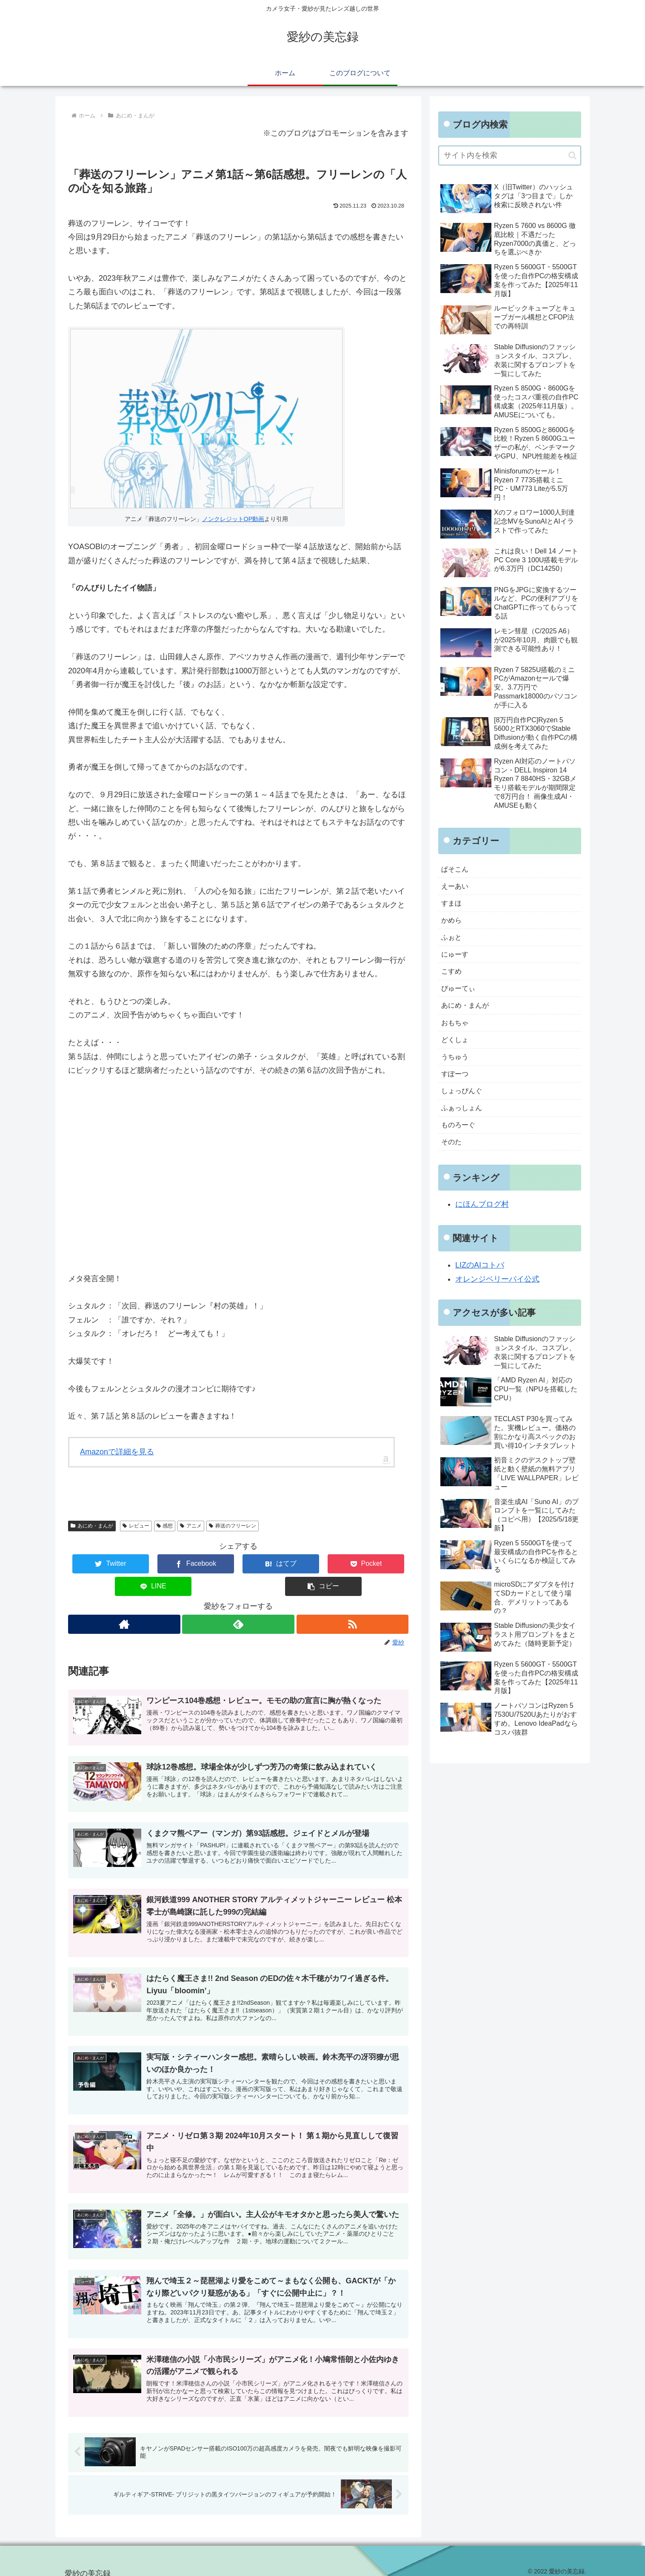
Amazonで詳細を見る (117, 1452)
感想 (165, 1526)
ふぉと (452, 943)
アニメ (191, 1526)
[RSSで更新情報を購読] (352, 1601)
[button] (380, 1563)
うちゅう (456, 1073)
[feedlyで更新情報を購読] (238, 1601)
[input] (509, 155)
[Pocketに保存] (267, 1563)
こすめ (452, 980)
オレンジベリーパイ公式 (497, 1303)
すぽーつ (456, 1091)
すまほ (452, 907)
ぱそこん (456, 870)
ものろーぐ (460, 1147)
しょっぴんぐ (464, 1110)
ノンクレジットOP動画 (233, 519)
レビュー (136, 1526)
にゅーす (456, 962)
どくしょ (456, 1054)
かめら (452, 925)
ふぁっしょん (464, 1128)
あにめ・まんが (92, 1526)
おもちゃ (456, 1036)
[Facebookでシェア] (153, 1563)
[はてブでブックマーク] (210, 1563)
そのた (452, 1165)
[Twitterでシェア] (96, 1563)
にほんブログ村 (482, 1228)
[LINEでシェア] (323, 1563)
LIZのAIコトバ (479, 1289)
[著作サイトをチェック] (123, 1601)
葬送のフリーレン (232, 1526)
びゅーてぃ (460, 999)
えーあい (456, 888)
